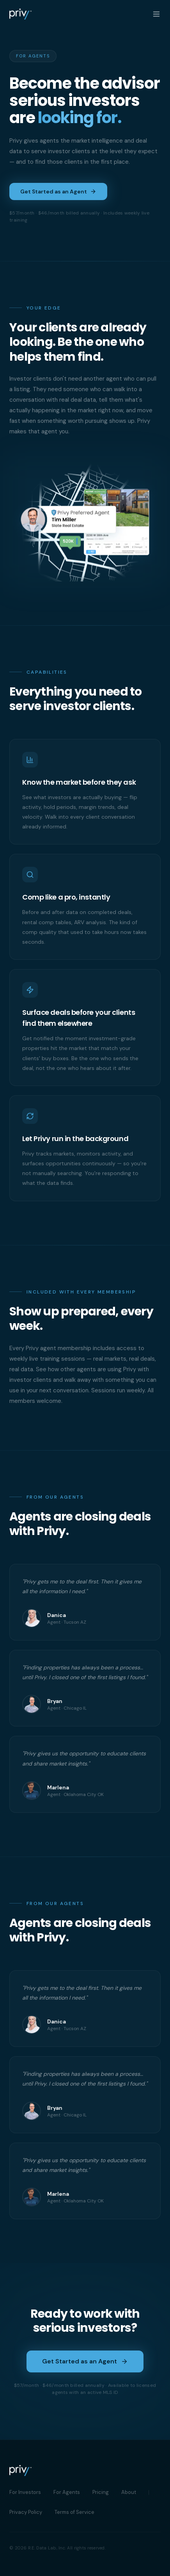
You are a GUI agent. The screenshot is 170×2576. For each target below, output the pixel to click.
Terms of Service (74, 2512)
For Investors (25, 2492)
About (128, 2492)
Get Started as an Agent (58, 191)
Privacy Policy (25, 2512)
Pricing (100, 2492)
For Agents (66, 2492)
